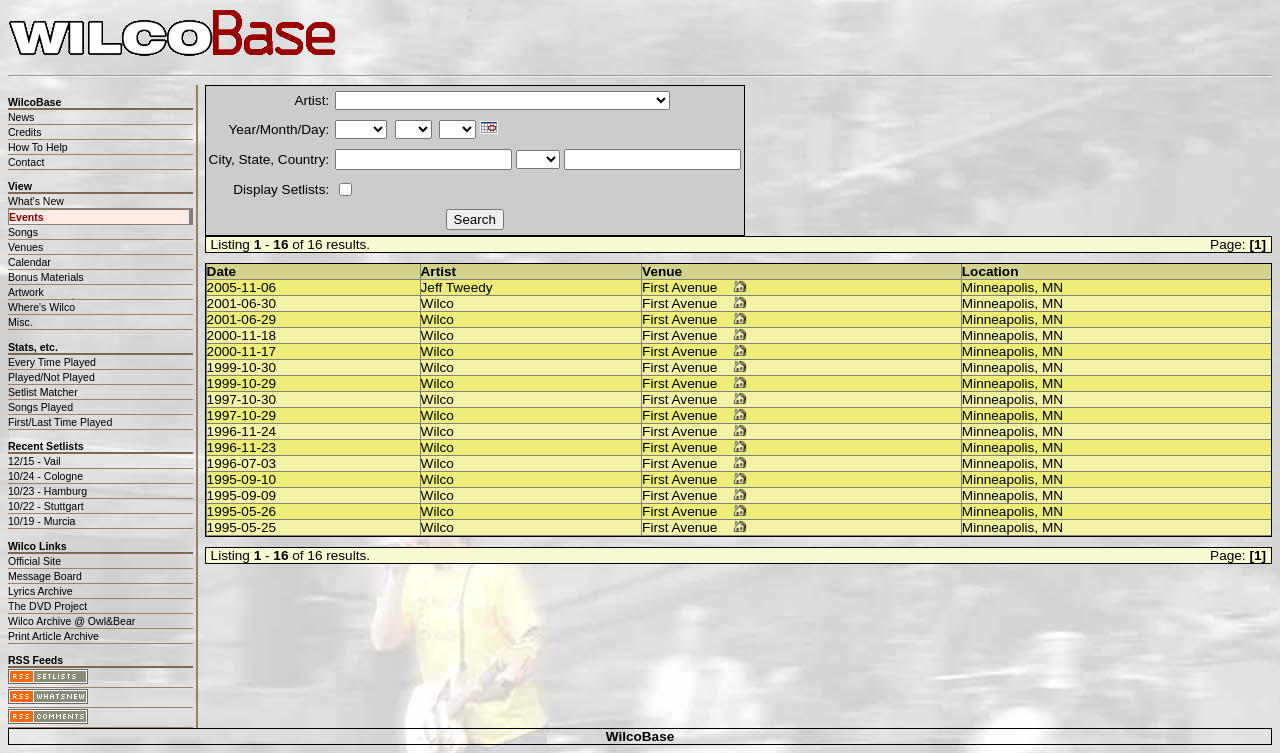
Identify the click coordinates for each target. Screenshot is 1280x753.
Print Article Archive (53, 636)
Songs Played (40, 407)
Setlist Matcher (43, 392)
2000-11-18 (242, 335)
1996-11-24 (242, 431)
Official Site (34, 561)
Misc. (20, 322)
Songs (23, 232)
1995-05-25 (242, 527)
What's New (36, 201)
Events (26, 217)
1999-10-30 (242, 367)
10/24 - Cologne (45, 476)
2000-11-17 (242, 351)
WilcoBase (640, 736)
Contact (26, 162)
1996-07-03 (242, 463)
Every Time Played (52, 362)
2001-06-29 (242, 319)
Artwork (26, 292)
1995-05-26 (242, 511)
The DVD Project (47, 606)
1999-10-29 (242, 383)
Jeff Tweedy (457, 287)
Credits (24, 132)
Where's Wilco (41, 307)
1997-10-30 (242, 399)
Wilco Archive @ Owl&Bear (71, 621)
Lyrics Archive (40, 591)
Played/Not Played (51, 377)
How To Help (38, 147)
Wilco (437, 303)
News (21, 117)
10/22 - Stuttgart (46, 506)
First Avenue (679, 287)
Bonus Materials (46, 277)
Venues (25, 247)
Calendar (29, 262)
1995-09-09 (242, 495)
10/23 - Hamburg (47, 491)
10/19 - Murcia (41, 521)
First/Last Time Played (60, 422)
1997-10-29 (242, 415)
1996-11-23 (242, 447)
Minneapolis (998, 287)
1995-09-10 (242, 479)
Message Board (45, 576)
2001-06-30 (242, 303)
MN (1052, 287)
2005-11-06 (242, 287)
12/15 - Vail (34, 461)
